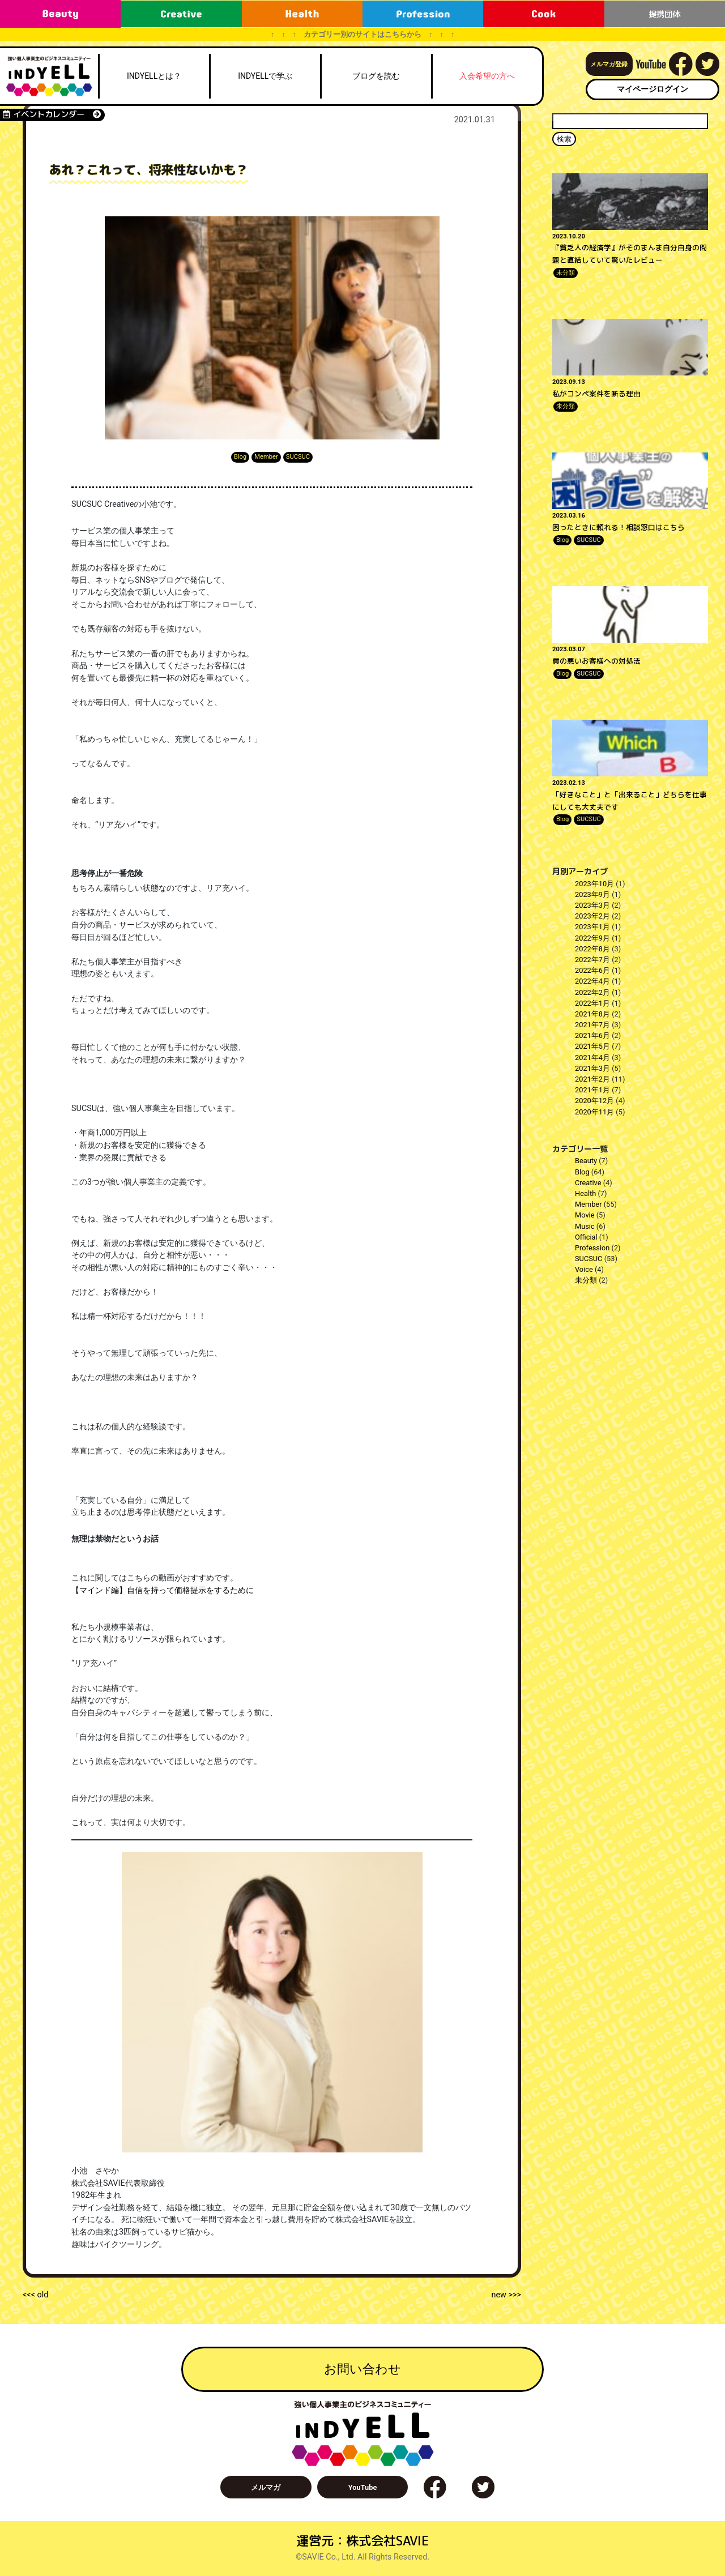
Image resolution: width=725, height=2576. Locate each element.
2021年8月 (592, 1014)
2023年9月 (592, 894)
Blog (240, 456)
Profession (592, 1248)
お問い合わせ (362, 2368)
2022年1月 (592, 1003)
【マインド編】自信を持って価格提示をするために (162, 1590)
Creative (588, 1182)
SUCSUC (298, 456)
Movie (584, 1215)
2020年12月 (594, 1100)
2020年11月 (594, 1112)
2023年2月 (592, 916)
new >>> (506, 2295)
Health (585, 1193)
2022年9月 (592, 938)
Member (266, 456)
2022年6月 (592, 970)
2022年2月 (592, 992)
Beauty (586, 1160)
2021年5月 (592, 1046)
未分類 (565, 272)
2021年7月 (592, 1024)
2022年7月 (592, 959)
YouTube (362, 2487)
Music (585, 1226)
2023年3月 (592, 905)
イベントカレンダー (52, 114)
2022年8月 (592, 949)
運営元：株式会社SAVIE (362, 2540)
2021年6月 (592, 1035)
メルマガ (265, 2487)
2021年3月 (592, 1068)
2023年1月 (592, 926)
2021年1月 (592, 1090)
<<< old (35, 2295)
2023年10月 (594, 883)
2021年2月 (592, 1079)
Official (586, 1237)
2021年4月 (592, 1057)
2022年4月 (592, 981)
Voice (584, 1269)
